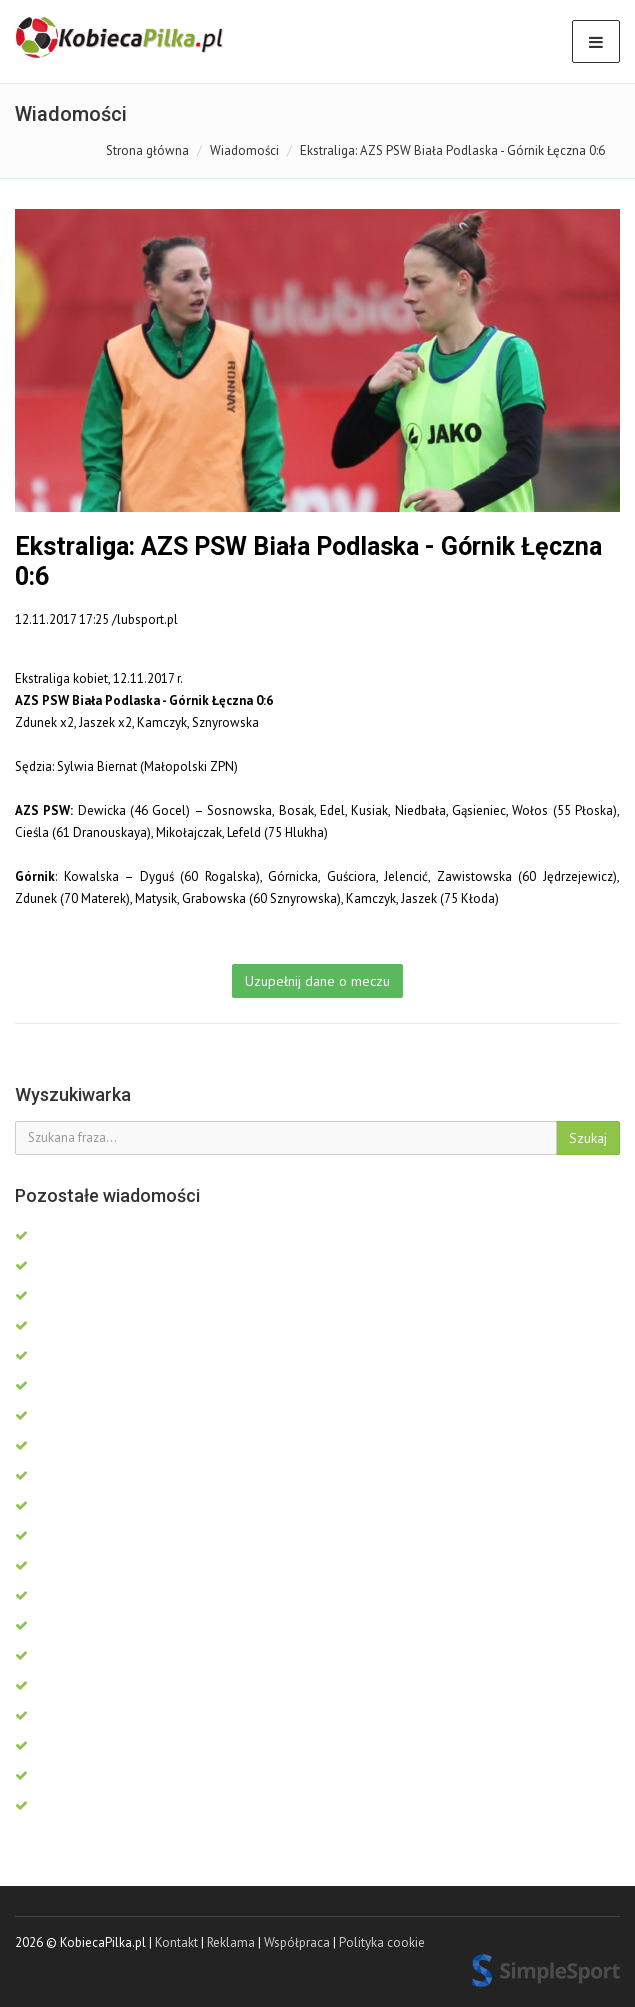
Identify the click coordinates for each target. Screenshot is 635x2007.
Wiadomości (244, 150)
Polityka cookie (382, 1942)
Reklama (231, 1942)
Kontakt (176, 1942)
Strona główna (147, 150)
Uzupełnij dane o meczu (317, 981)
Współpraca (297, 1942)
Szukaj (588, 1138)
